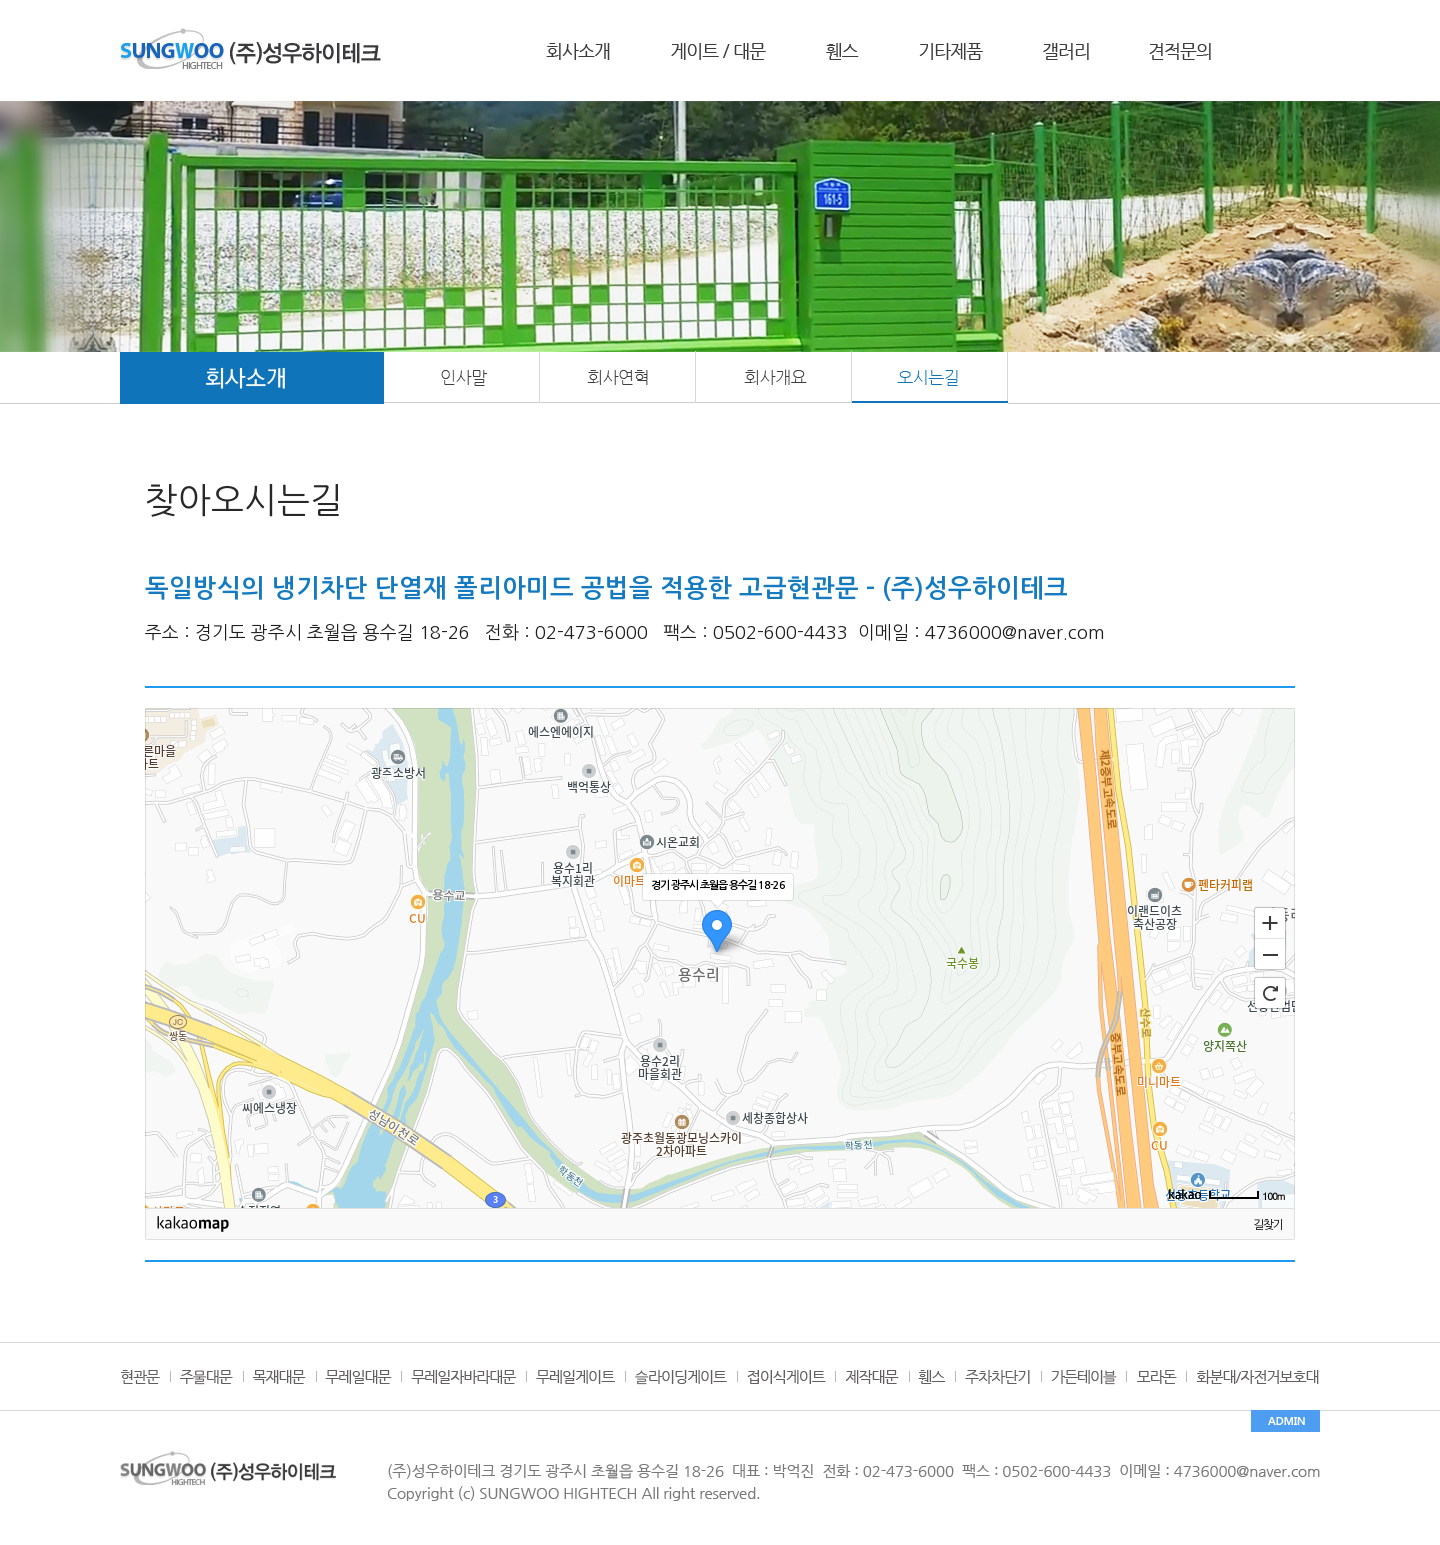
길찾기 (1268, 1225)
